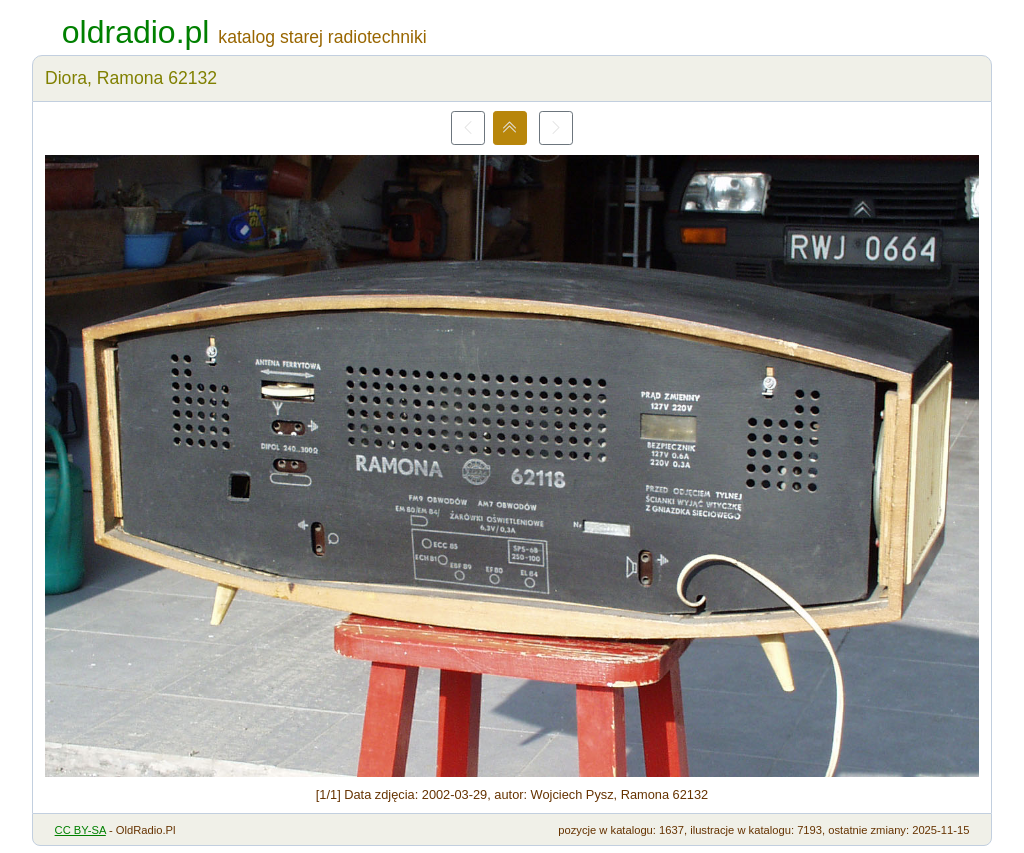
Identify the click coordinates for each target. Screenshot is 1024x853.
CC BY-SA (80, 830)
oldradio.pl (136, 32)
